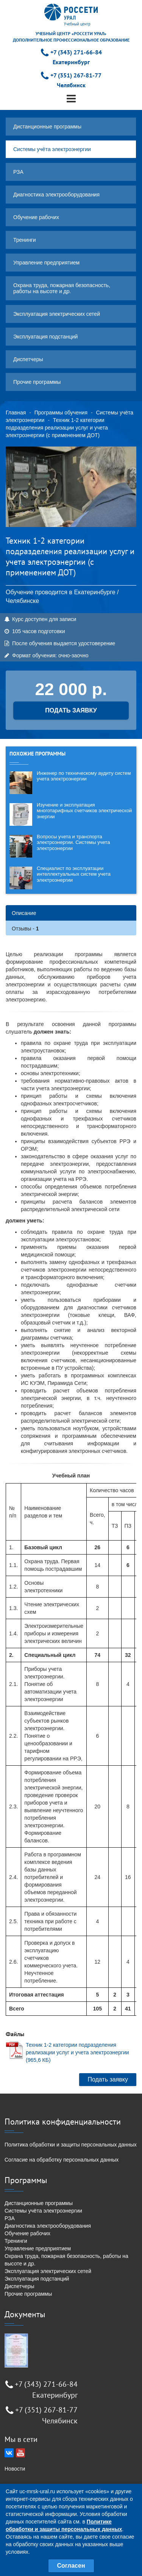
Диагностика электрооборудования (56, 195)
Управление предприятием (46, 263)
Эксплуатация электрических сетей (56, 314)
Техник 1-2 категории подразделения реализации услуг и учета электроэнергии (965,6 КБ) (77, 2052)
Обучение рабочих (36, 217)
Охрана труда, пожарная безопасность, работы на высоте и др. (61, 288)
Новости (15, 2469)
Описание (24, 913)
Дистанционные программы (47, 127)
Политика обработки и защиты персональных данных (71, 2145)
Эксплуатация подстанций (45, 337)
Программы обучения (60, 413)
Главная (16, 413)
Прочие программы (37, 382)
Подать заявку (107, 2079)
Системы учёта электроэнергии (52, 149)
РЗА (18, 172)
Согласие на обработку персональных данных (62, 2160)
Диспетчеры (28, 359)
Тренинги (24, 240)
